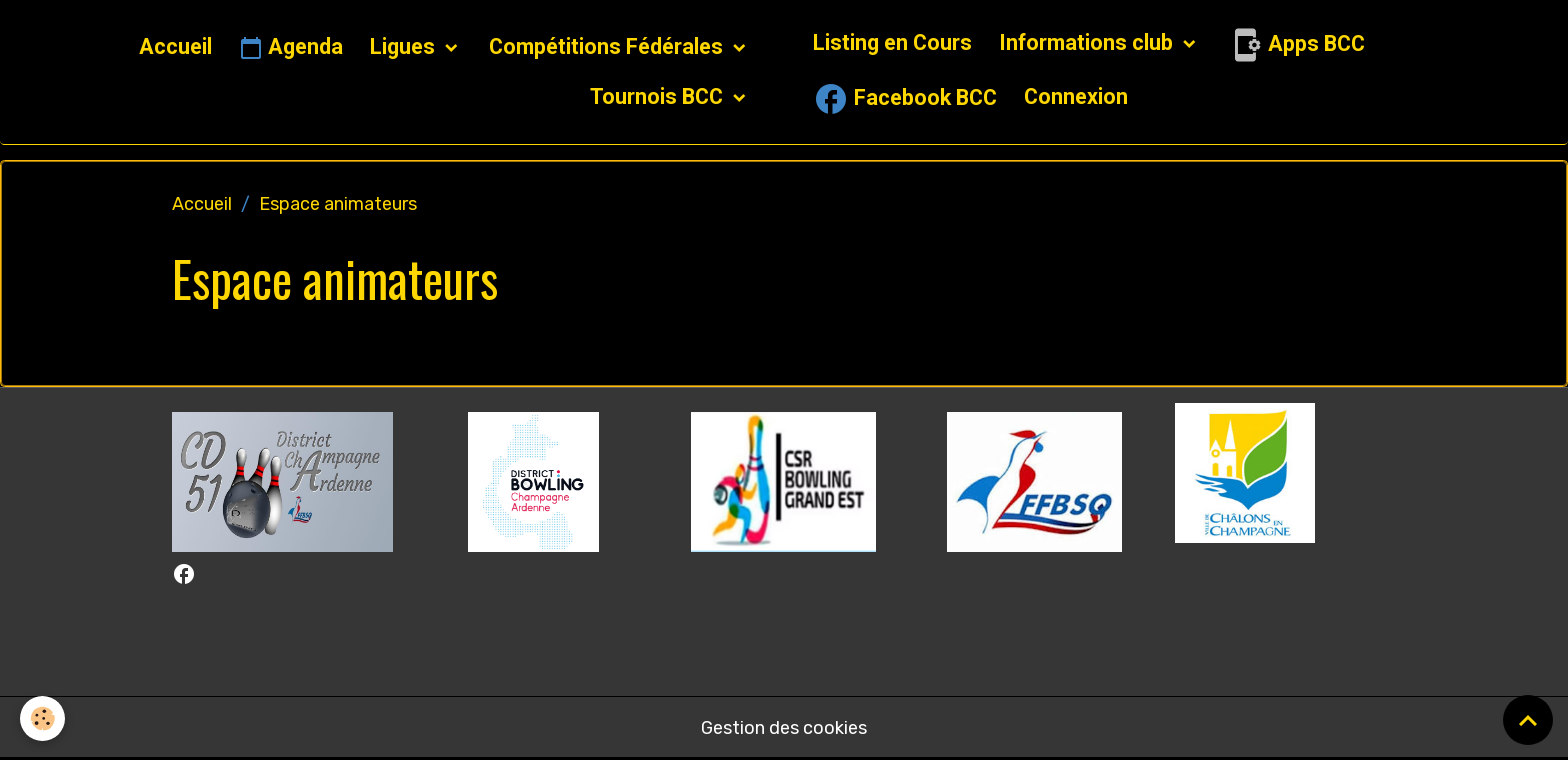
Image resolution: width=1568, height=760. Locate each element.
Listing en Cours (892, 42)
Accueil (175, 46)
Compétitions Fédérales (608, 46)
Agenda (291, 48)
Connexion (1076, 96)
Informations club (1088, 42)
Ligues (405, 46)
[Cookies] (42, 718)
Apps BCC (1296, 45)
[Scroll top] (1528, 720)
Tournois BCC (659, 96)
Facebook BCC (905, 99)
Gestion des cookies (784, 728)
